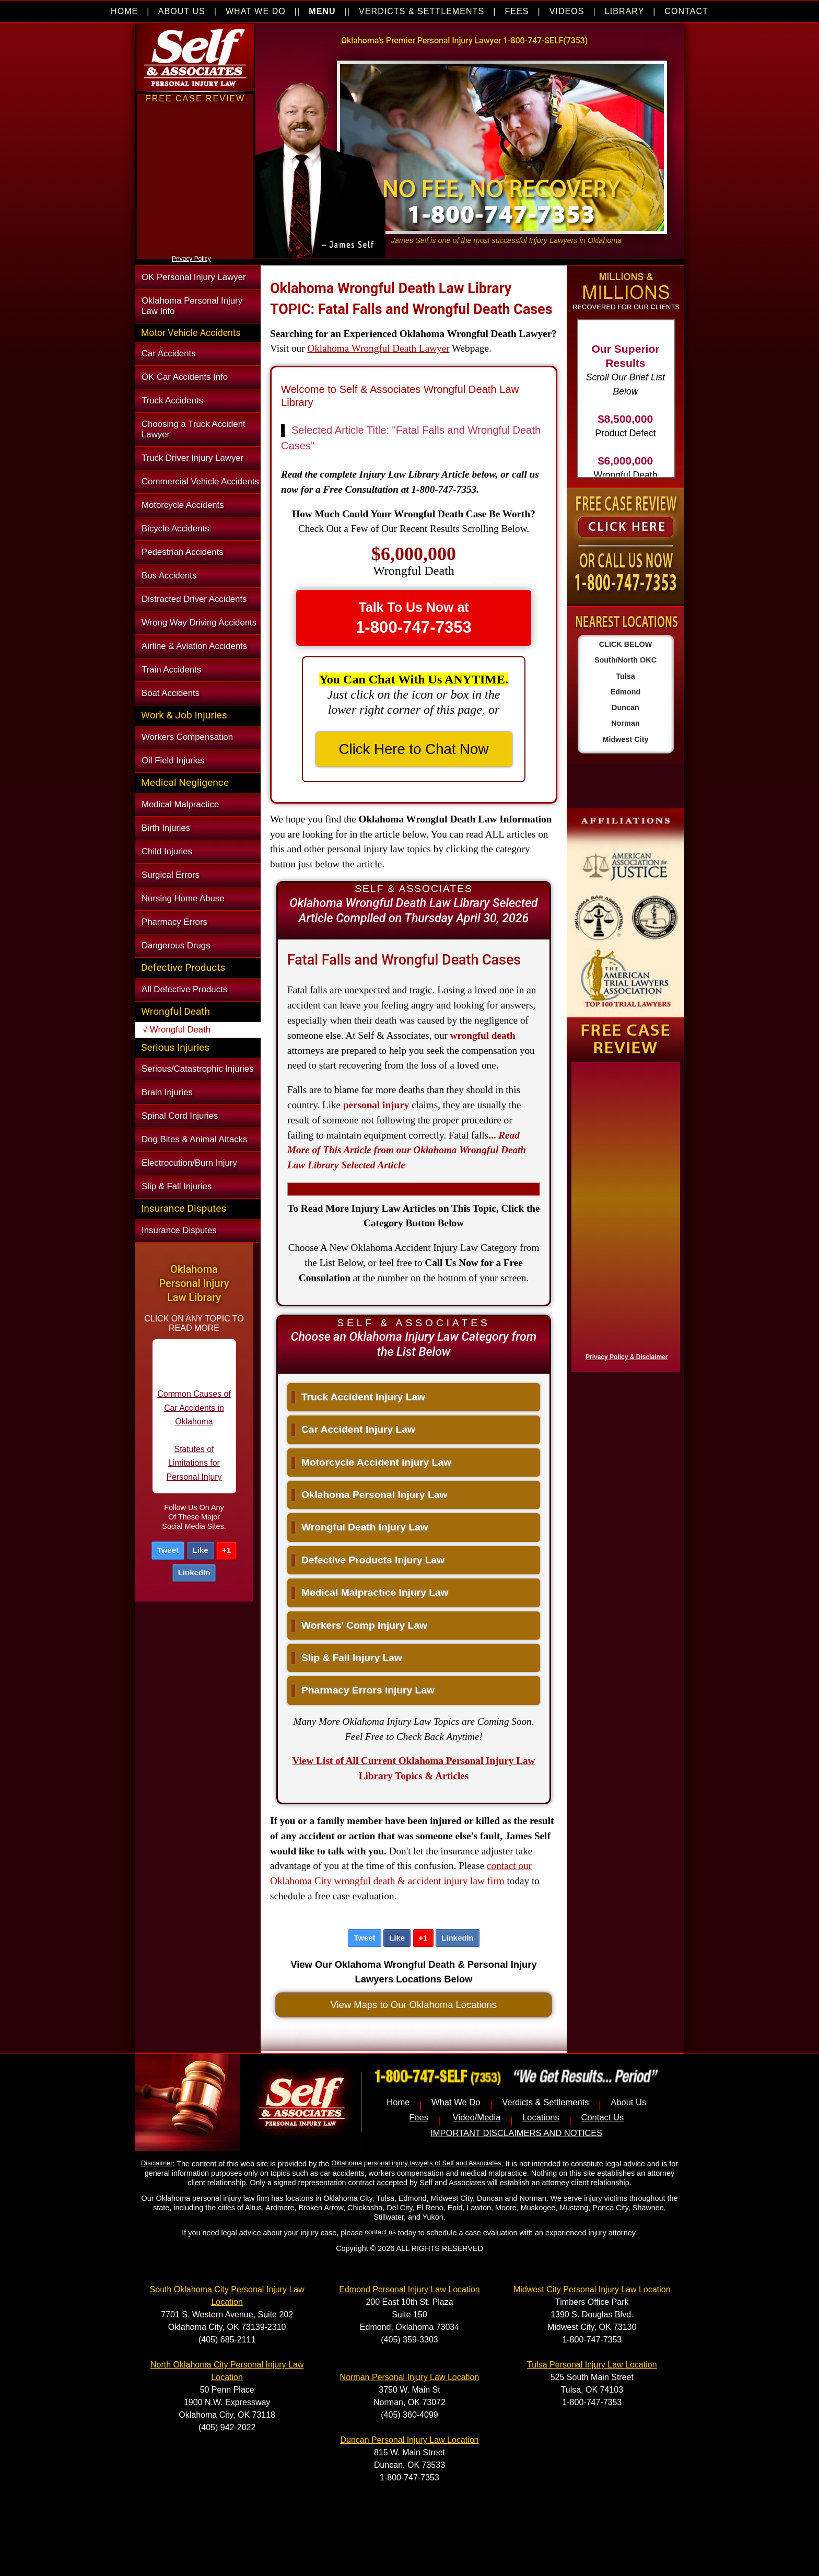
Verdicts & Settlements (545, 2102)
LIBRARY (624, 11)
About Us (628, 2102)
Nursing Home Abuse (183, 898)
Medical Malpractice (180, 804)
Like (200, 1550)
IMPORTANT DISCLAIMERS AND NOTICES (516, 2133)
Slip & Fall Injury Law (346, 1657)
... (406, 1150)
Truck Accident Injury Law (358, 1396)
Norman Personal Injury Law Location (409, 2377)
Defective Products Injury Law (367, 1559)
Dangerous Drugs (176, 945)
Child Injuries (167, 851)
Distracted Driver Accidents (194, 599)
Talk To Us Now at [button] (414, 618)
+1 (226, 1550)
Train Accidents (171, 670)
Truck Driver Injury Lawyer (192, 458)
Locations (540, 2117)
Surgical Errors (171, 875)
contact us (380, 2232)
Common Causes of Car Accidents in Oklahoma (193, 1416)
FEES (517, 11)
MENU (322, 11)
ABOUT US (181, 11)
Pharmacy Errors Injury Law (363, 1690)
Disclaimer (156, 2163)
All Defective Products (184, 989)
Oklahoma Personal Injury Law (369, 1494)
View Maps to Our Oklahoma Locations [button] (414, 2004)
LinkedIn (194, 1572)
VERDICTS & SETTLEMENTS (421, 11)
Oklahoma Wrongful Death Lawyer (378, 348)
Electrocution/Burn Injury (189, 1163)
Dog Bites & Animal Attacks (194, 1139)
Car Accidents (169, 353)
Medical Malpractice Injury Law (369, 1592)
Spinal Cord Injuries (180, 1116)
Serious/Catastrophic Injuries (198, 1069)
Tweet (168, 1550)
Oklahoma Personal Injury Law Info (192, 306)
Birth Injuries (166, 828)
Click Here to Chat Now (414, 749)
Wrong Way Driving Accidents (199, 623)
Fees (418, 2117)
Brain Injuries (167, 1092)
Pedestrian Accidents (183, 552)
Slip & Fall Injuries (177, 1186)
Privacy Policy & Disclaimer (627, 1357)
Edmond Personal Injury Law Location (409, 2289)
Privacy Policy (191, 258)
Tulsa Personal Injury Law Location (592, 2364)
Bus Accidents (169, 576)
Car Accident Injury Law (353, 1429)
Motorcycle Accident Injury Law (371, 1462)
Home (398, 2102)
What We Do (456, 2102)
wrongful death (483, 1035)
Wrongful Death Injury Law (359, 1527)
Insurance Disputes (179, 1230)
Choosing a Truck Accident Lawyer (193, 429)
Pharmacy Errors (174, 922)
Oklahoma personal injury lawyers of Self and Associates (416, 2163)
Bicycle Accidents (175, 528)
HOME (124, 11)
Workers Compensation (187, 737)
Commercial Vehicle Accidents (200, 481)
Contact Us (602, 2117)
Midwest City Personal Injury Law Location (592, 2289)
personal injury (376, 1104)
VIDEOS (566, 11)
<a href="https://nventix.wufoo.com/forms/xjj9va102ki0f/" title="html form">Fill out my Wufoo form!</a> (195, 249)
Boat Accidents (171, 693)
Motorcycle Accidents (183, 505)
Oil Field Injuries (173, 760)
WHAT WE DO (256, 11)
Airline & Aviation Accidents (194, 646)
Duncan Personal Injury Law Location (409, 2439)
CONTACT (686, 11)
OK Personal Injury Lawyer (194, 277)
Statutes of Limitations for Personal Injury (194, 1471)
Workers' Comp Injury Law (359, 1625)
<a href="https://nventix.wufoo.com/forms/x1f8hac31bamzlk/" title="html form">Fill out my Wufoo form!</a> (623, 1214)
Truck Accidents (172, 400)
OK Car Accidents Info (185, 377)
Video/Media (477, 2117)
